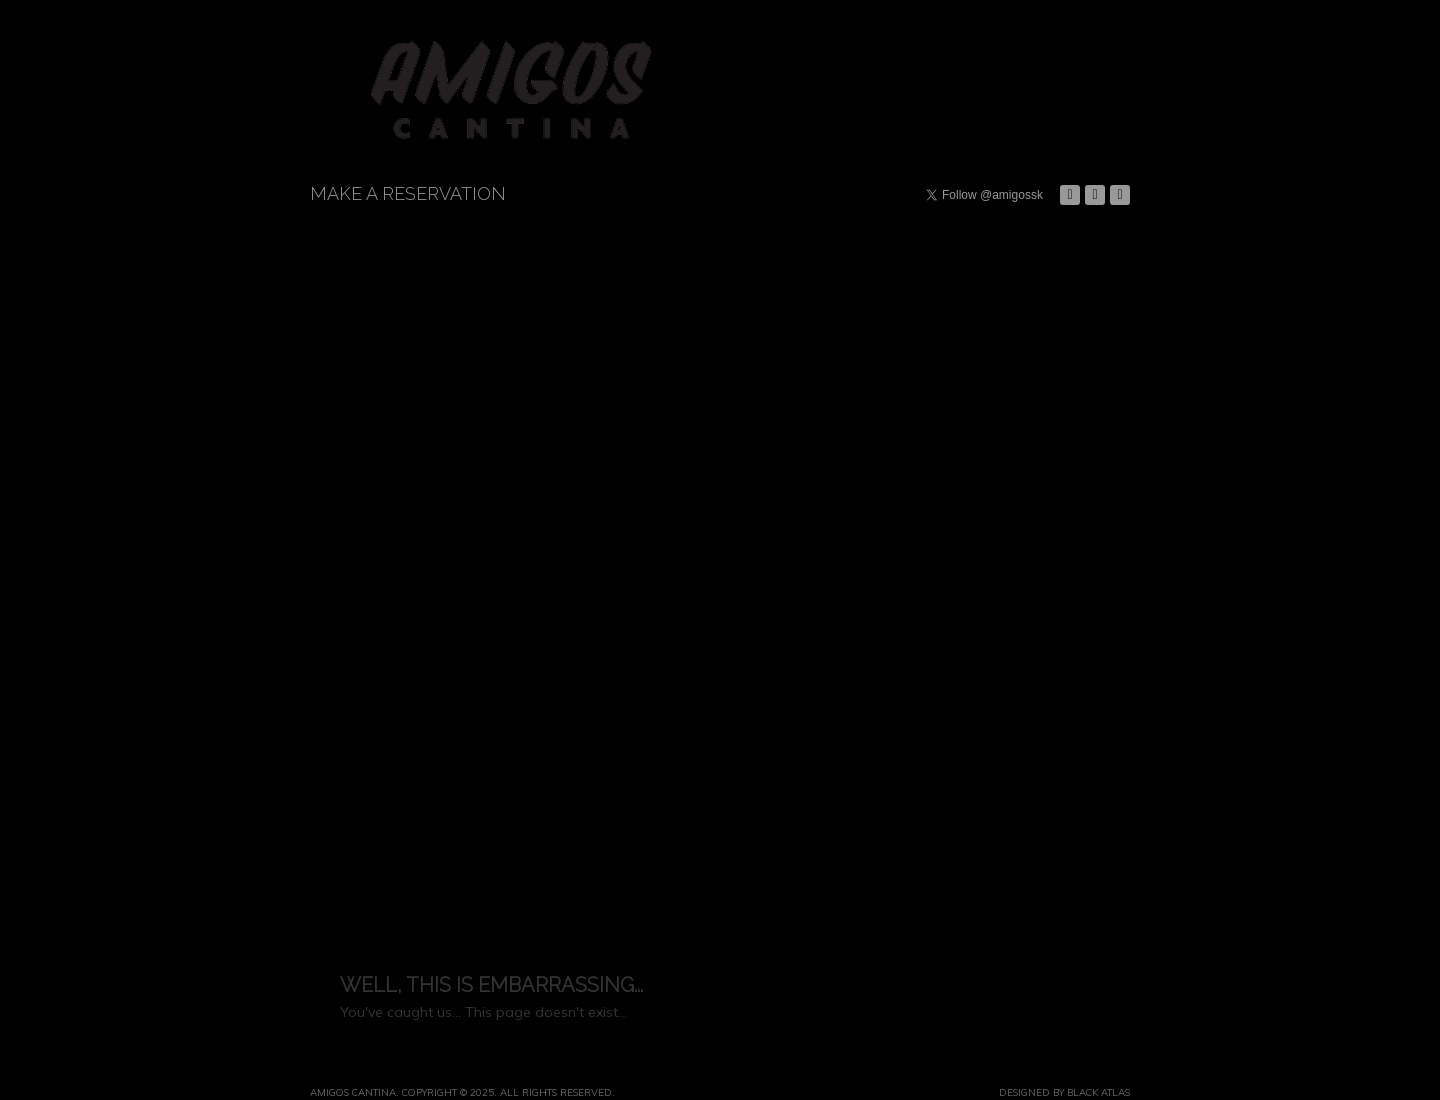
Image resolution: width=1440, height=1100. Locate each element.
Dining (821, 40)
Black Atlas (1098, 1092)
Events (821, 114)
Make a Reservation (408, 194)
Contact (1031, 135)
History (1031, 57)
